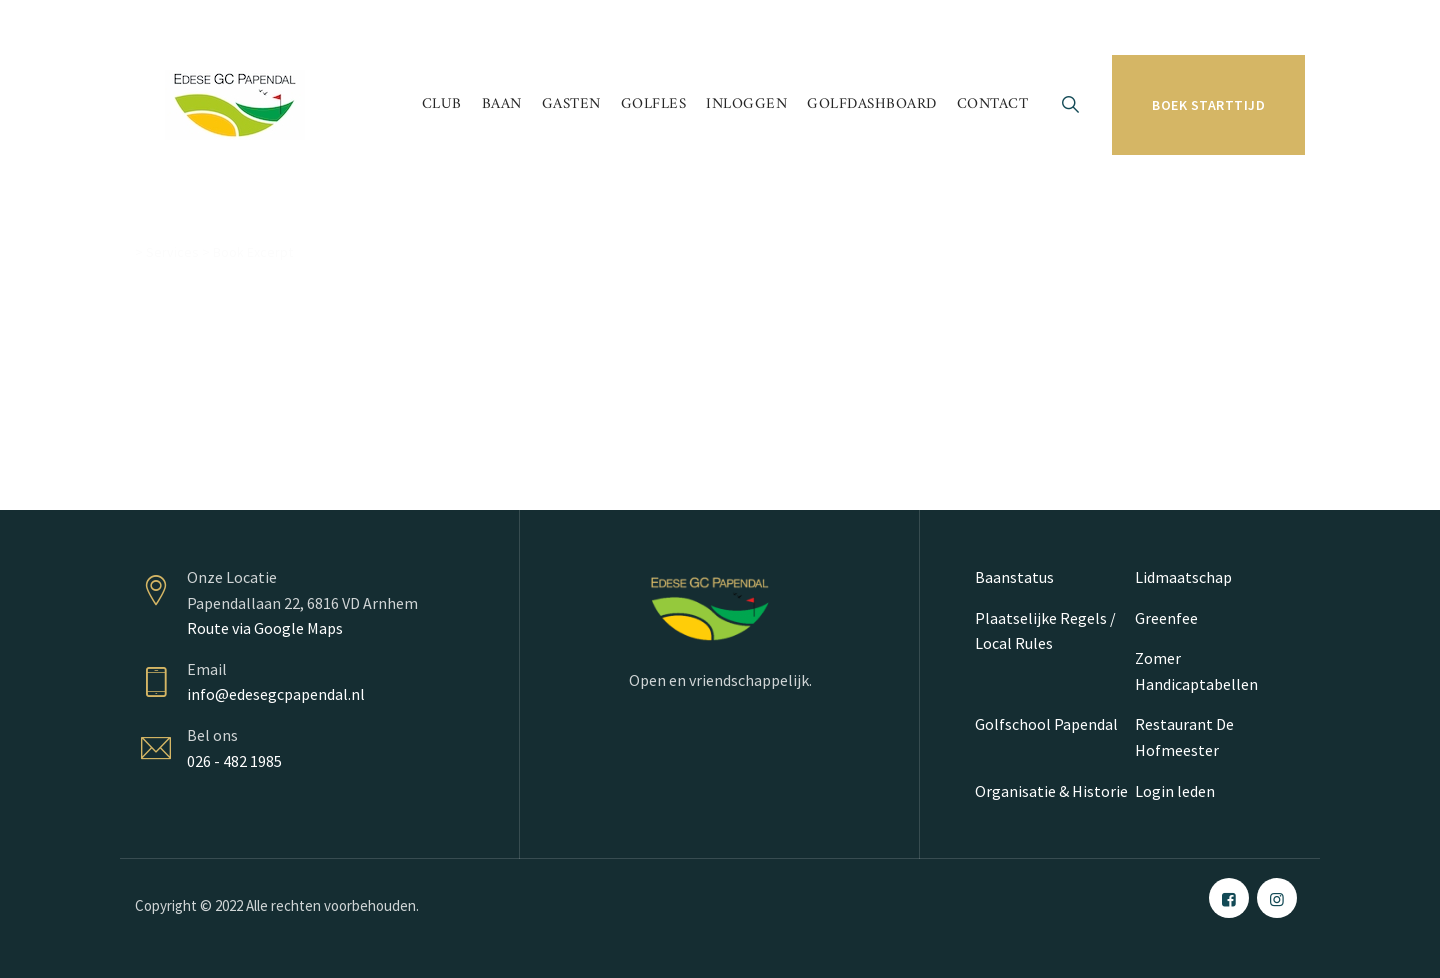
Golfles (654, 104)
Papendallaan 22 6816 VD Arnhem (395, 27)
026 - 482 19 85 (206, 27)
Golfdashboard (872, 104)
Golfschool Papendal (1046, 724)
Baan (502, 104)
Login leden (1175, 791)
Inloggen (746, 104)
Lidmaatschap (1183, 577)
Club (442, 104)
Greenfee (1166, 618)
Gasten (571, 104)
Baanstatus (1014, 577)
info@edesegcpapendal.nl (276, 694)
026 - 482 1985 (234, 761)
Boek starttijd (1208, 105)
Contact (993, 104)
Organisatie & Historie (1051, 791)
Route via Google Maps (265, 628)
